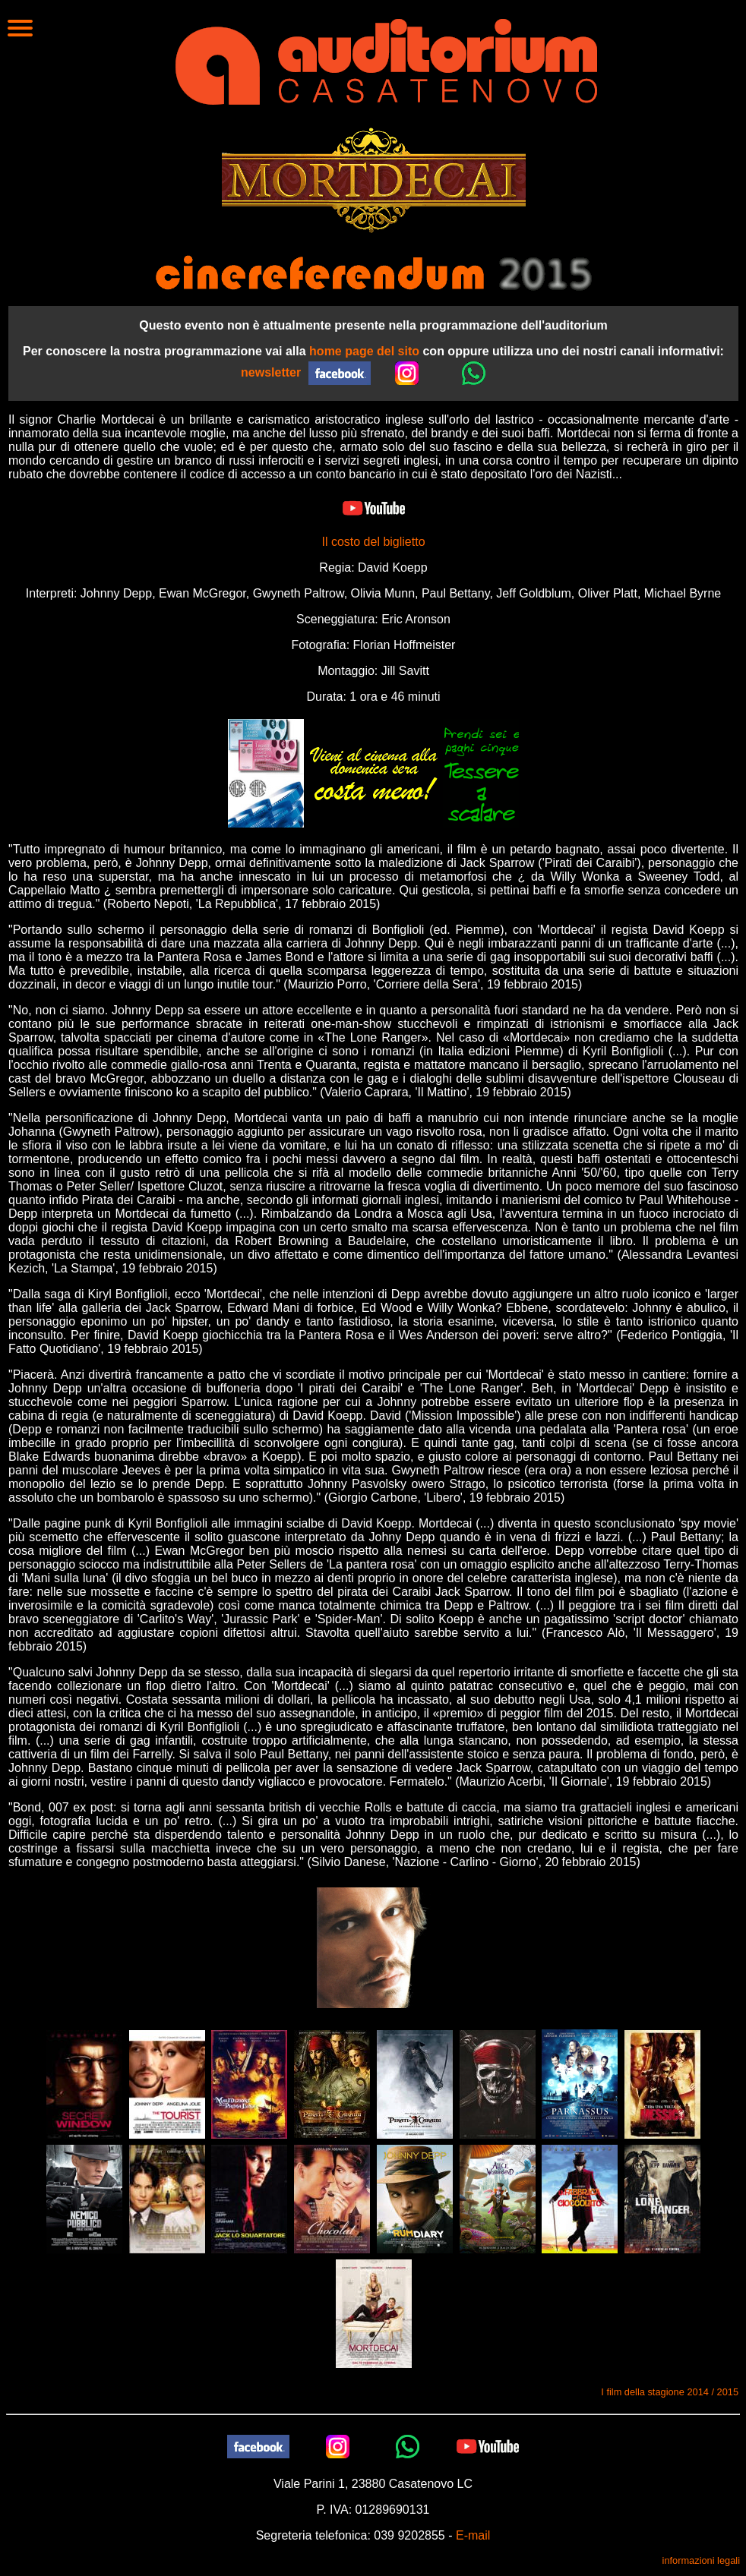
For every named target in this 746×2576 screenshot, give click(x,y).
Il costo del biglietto (373, 541)
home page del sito (364, 351)
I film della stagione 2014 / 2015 (669, 2392)
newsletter (271, 372)
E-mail (473, 2535)
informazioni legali (701, 2560)
